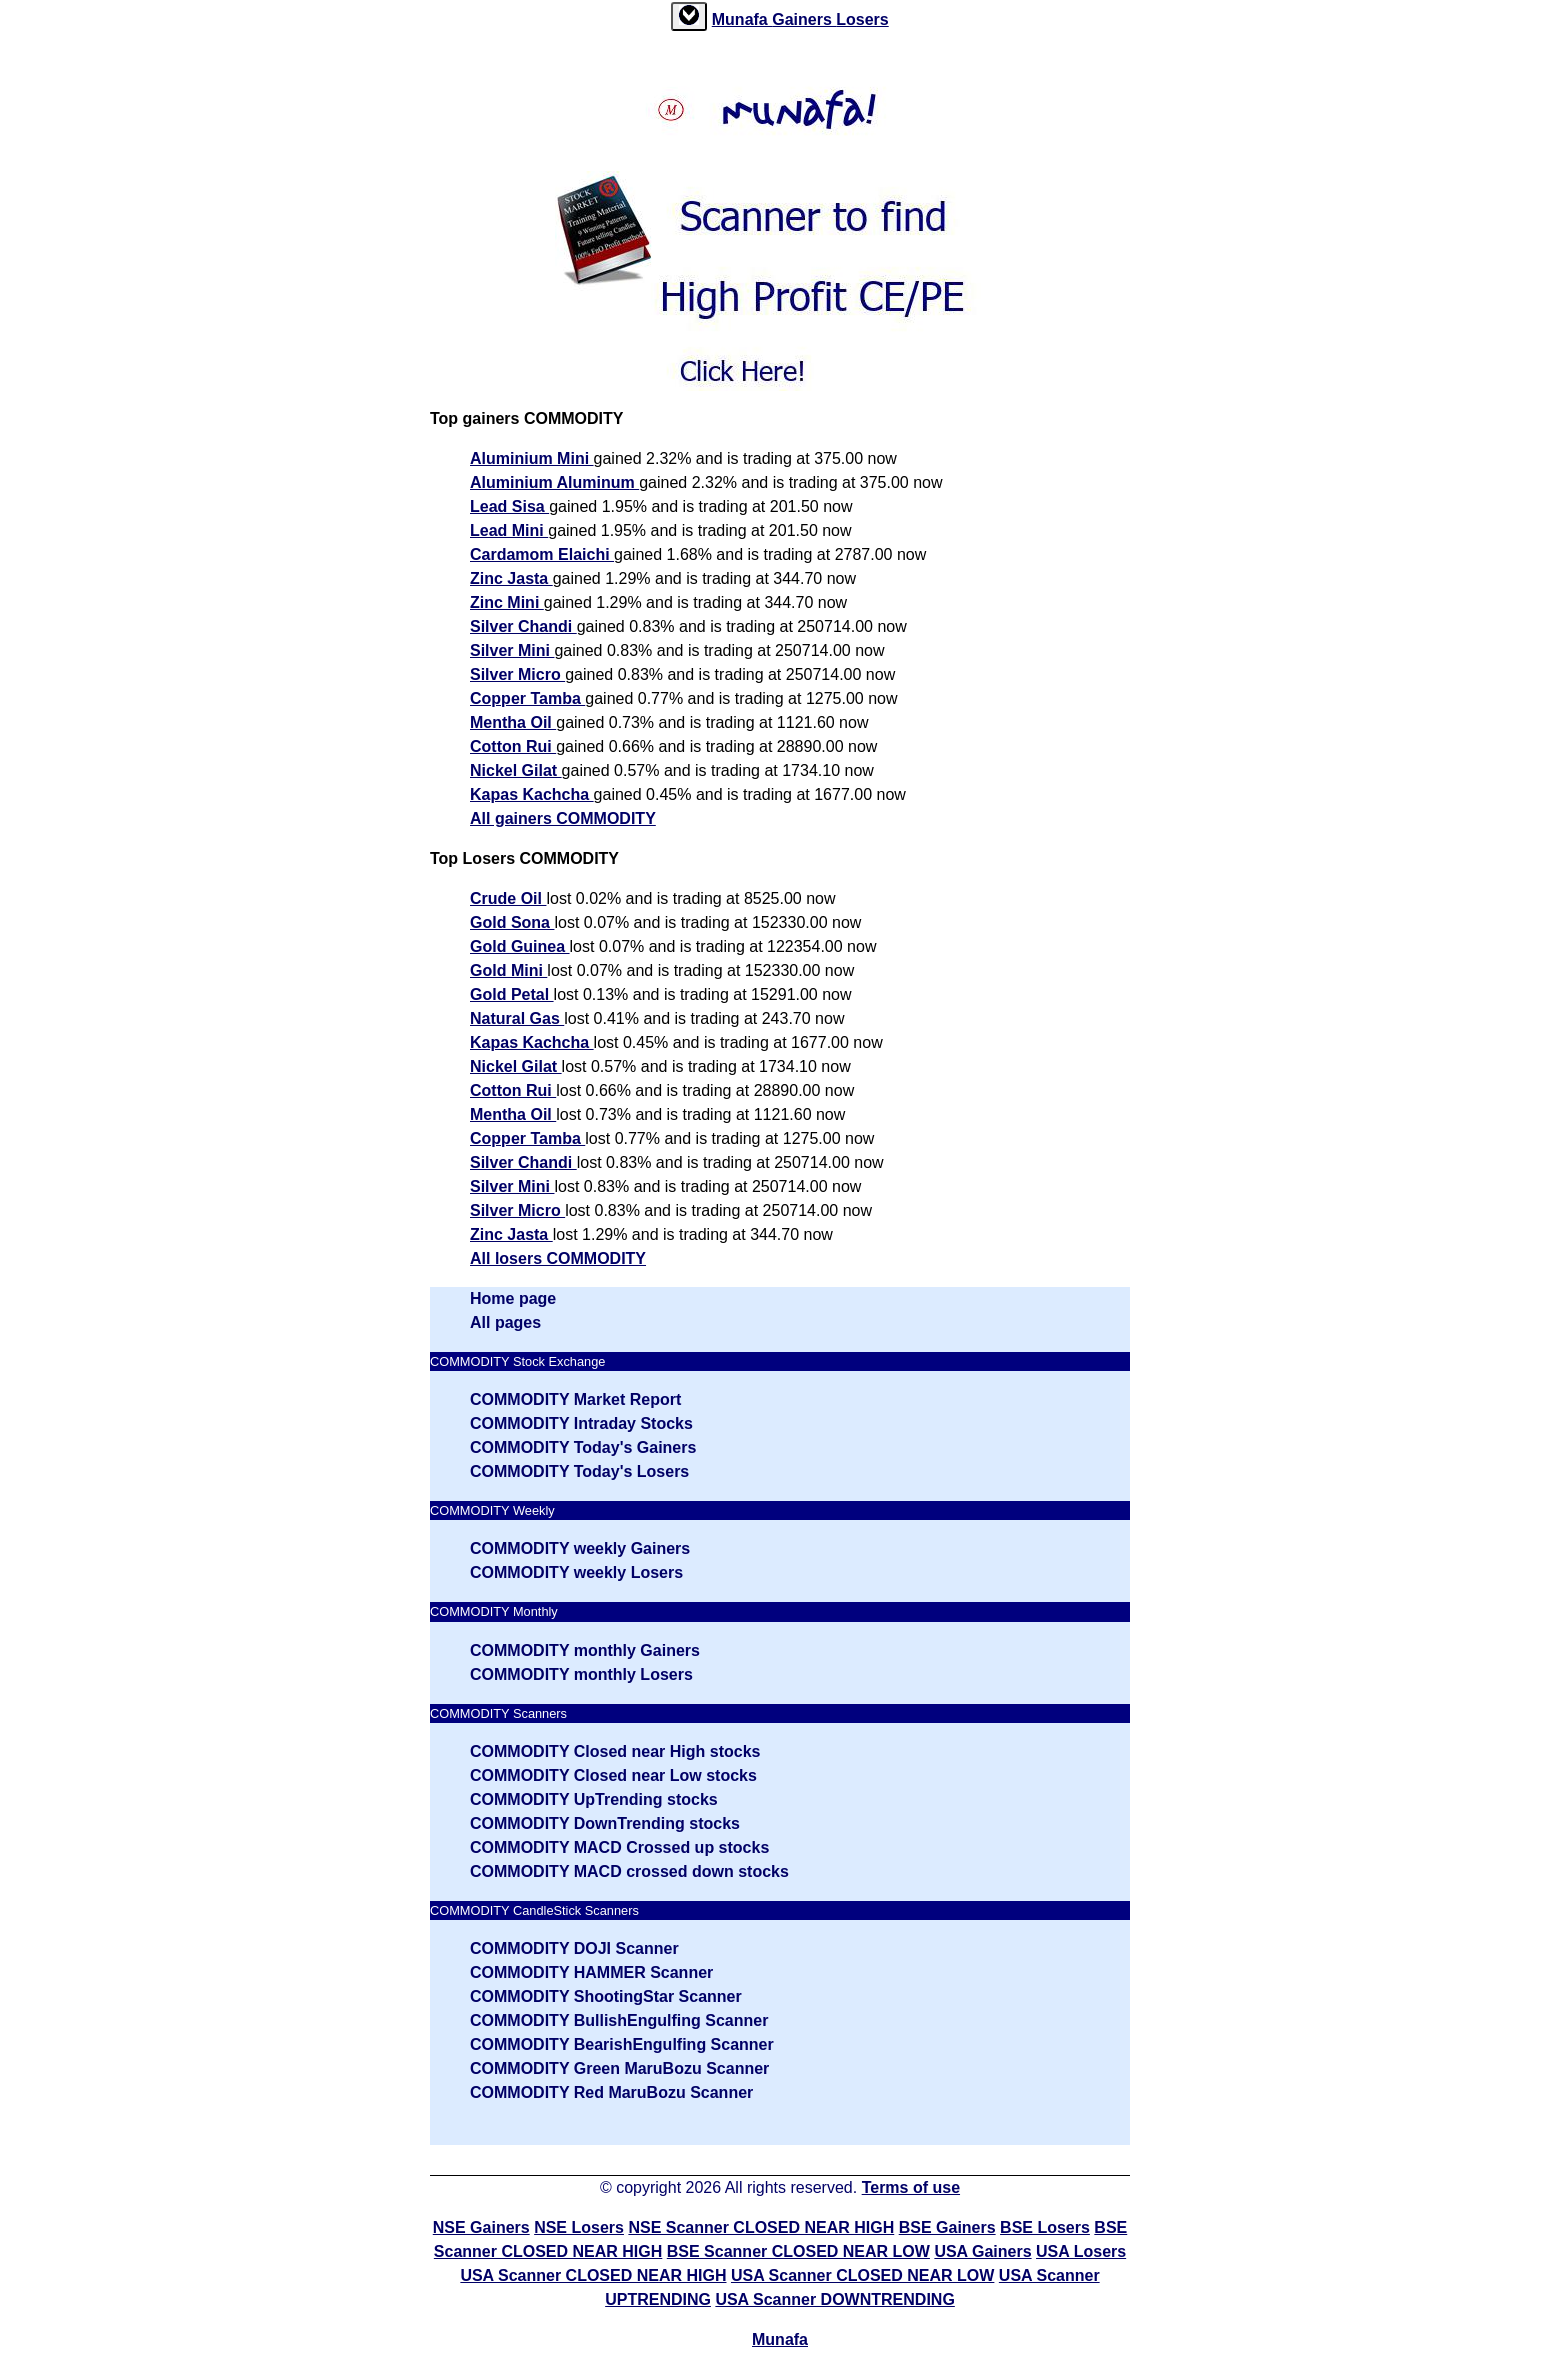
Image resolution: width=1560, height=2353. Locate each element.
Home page (513, 1298)
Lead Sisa (509, 506)
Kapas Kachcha (532, 794)
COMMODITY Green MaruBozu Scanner (619, 2068)
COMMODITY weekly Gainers (580, 1548)
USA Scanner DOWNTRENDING (834, 2299)
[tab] (689, 16)
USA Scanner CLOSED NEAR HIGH (593, 2275)
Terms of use (911, 2187)
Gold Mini (508, 970)
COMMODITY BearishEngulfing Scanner (622, 2044)
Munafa (742, 19)
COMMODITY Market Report (575, 1399)
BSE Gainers (947, 2227)
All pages (505, 1322)
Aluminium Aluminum (554, 482)
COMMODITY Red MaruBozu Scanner (611, 2092)
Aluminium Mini (532, 458)
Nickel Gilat (516, 770)
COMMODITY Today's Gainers (583, 1447)
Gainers (804, 19)
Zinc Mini (507, 602)
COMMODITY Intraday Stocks (581, 1423)
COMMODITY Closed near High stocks (615, 1751)
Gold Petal (512, 994)
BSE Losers (1045, 2227)
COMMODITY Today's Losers (579, 1471)
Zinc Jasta (511, 578)
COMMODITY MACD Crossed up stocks (619, 1847)
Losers (862, 19)
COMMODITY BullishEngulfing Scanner (619, 2020)
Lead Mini (509, 530)
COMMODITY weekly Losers (576, 1572)
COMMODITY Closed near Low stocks (613, 1775)
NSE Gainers (481, 2227)
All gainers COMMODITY (563, 818)
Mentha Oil (513, 722)
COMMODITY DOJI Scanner (574, 1948)
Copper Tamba (527, 698)
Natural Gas (517, 1018)
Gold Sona (512, 922)
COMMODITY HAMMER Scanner (591, 1972)
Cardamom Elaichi (542, 554)
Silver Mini (512, 650)
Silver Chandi (523, 626)
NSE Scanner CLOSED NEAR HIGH (761, 2227)
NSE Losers (579, 2227)
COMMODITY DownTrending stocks (605, 1823)
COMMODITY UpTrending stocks (594, 1799)
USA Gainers (982, 2251)
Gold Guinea (520, 946)
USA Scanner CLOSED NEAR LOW (862, 2275)
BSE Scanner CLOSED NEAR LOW (798, 2251)
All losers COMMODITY (558, 1258)
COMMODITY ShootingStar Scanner (606, 1996)
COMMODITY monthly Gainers (585, 1650)
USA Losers (1081, 2251)
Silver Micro (517, 674)
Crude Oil (508, 898)
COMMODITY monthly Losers (581, 1674)
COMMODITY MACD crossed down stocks (629, 1871)
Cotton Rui (513, 746)
